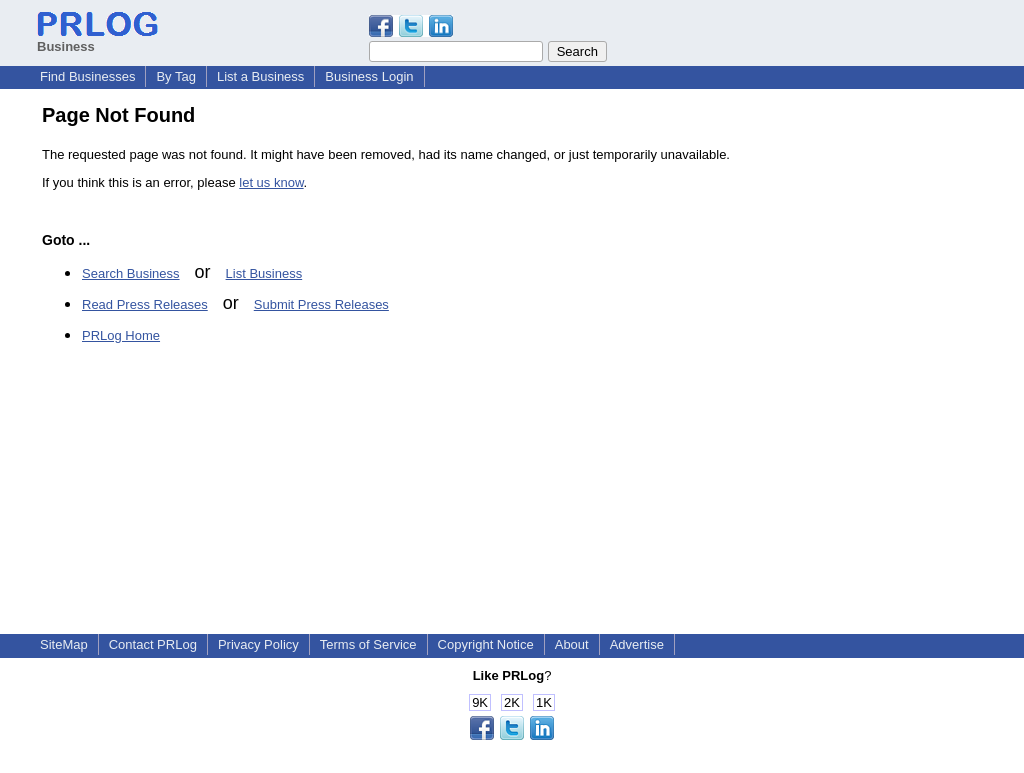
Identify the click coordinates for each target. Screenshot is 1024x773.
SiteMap (64, 644)
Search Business (131, 273)
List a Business (260, 76)
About (572, 644)
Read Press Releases (145, 304)
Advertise (637, 644)
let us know (271, 182)
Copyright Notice (486, 644)
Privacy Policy (258, 644)
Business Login (369, 76)
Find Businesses (87, 76)
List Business (264, 273)
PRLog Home (121, 335)
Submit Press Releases (321, 304)
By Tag (176, 76)
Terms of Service (368, 644)
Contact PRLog (153, 644)
